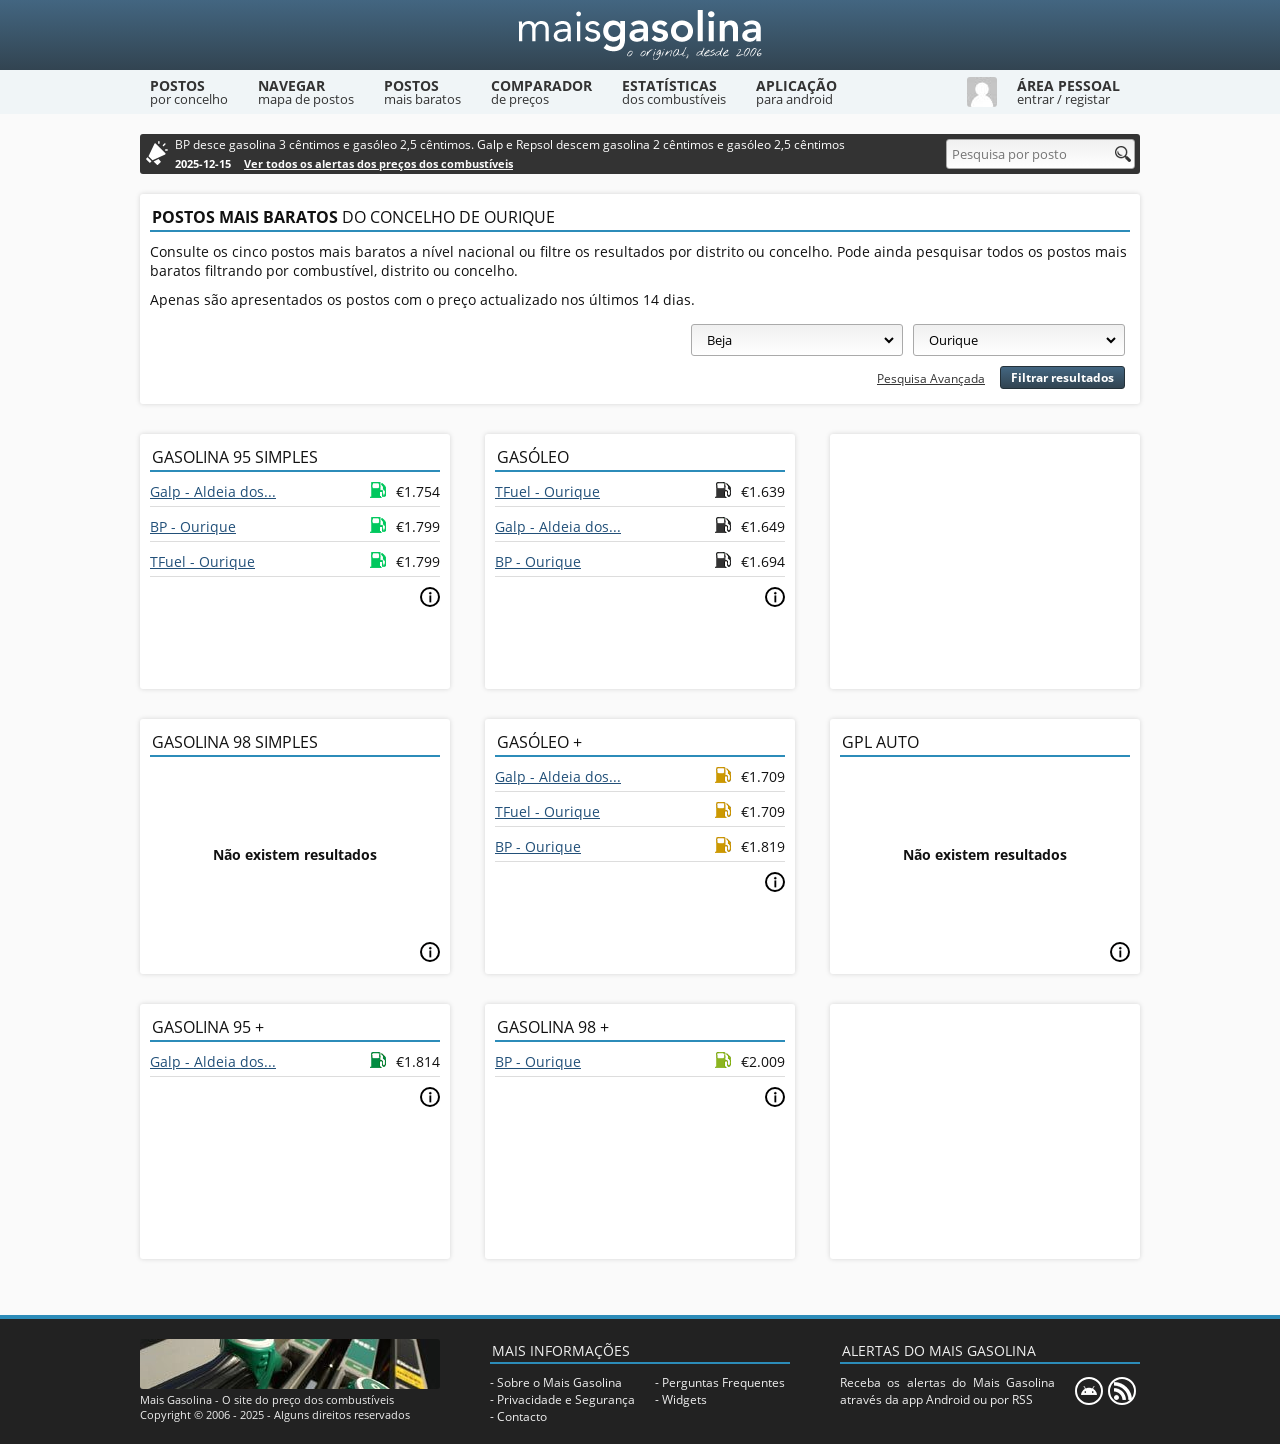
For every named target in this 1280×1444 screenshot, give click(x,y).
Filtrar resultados (1062, 377)
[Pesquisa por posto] (1040, 154)
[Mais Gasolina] (640, 35)
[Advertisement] (985, 559)
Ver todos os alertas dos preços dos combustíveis (378, 163)
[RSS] (1122, 1391)
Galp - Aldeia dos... (213, 491)
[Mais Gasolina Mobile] (1089, 1391)
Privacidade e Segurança (566, 1399)
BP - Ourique (193, 526)
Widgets (684, 1399)
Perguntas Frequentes (723, 1382)
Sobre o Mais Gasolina (559, 1382)
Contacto (522, 1416)
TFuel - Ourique (202, 561)
